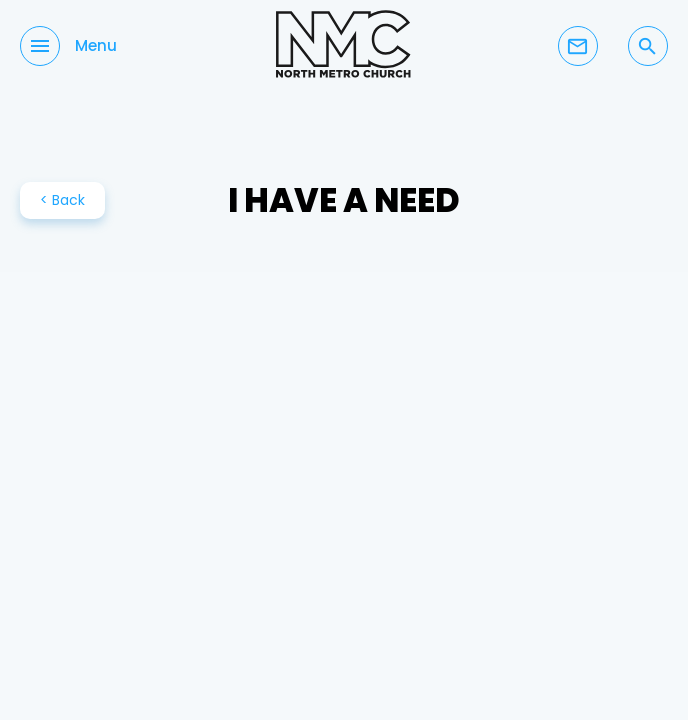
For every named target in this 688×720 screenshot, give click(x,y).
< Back (62, 200)
